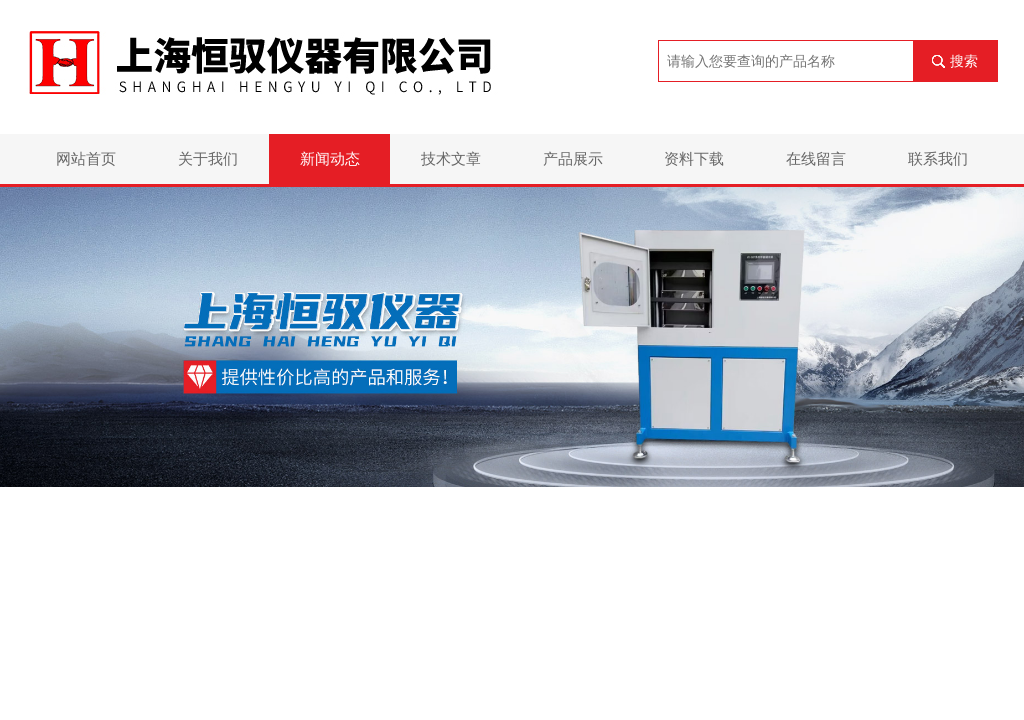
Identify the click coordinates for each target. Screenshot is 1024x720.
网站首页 (86, 158)
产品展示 (573, 158)
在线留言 (816, 158)
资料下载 (694, 158)
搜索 (964, 61)
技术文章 (451, 158)
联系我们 (938, 158)
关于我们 (208, 158)
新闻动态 (330, 158)
